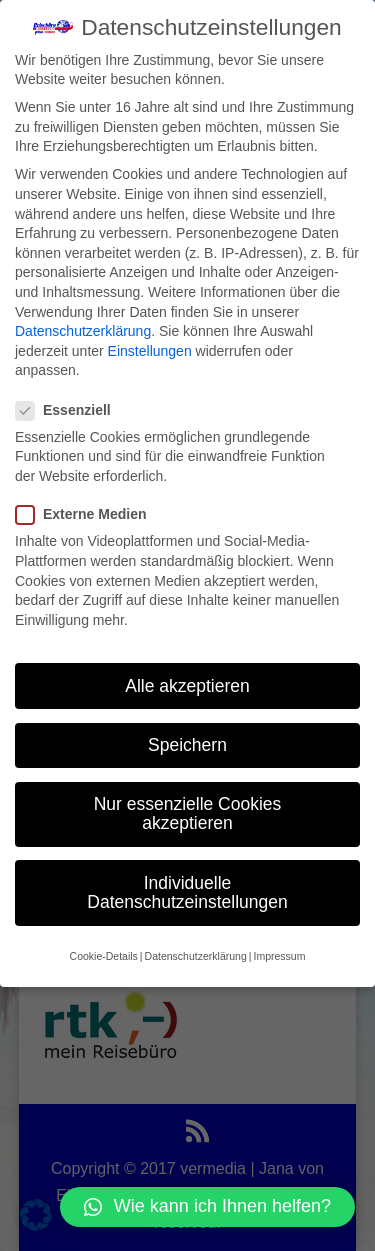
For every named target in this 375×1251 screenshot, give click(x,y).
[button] (207, 1207)
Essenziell (71, 408)
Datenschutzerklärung (83, 330)
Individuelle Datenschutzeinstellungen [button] (187, 891)
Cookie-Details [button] (104, 954)
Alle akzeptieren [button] (187, 684)
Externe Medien (89, 513)
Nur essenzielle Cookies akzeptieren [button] (188, 812)
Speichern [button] (187, 743)
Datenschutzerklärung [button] (196, 954)
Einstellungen (150, 349)
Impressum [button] (279, 954)
